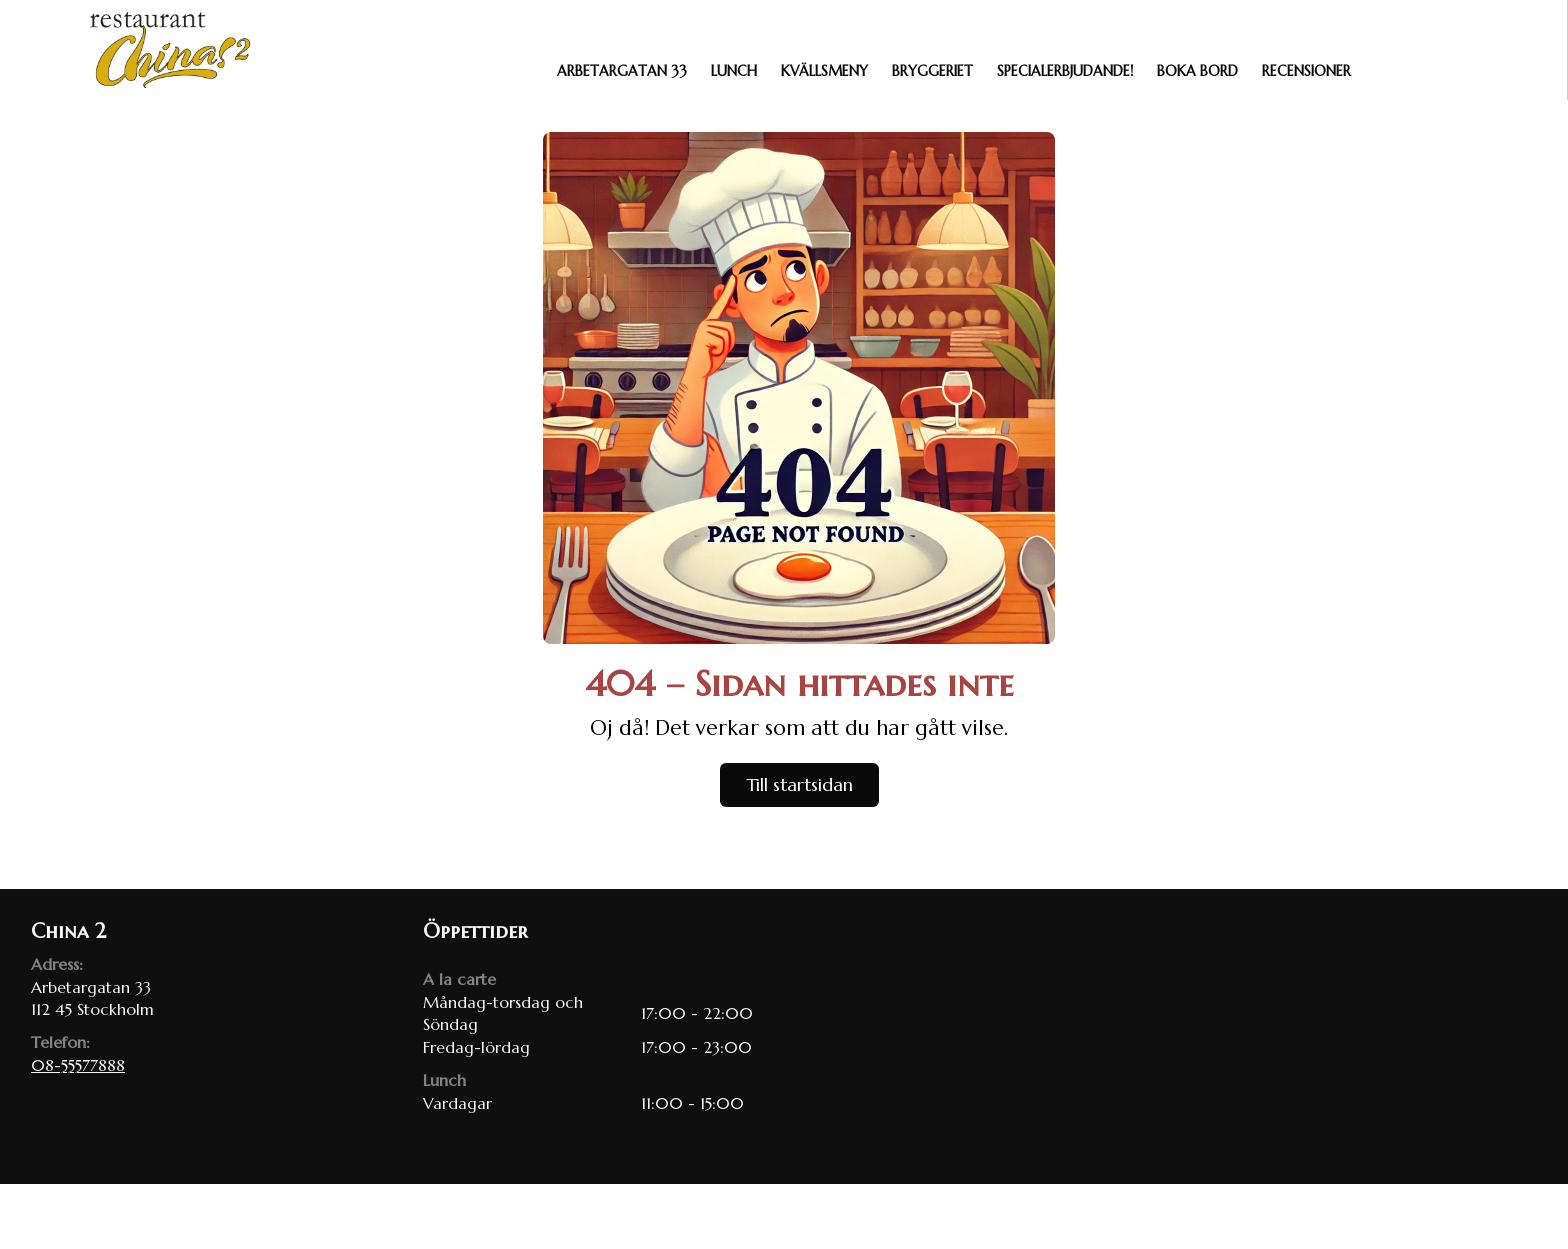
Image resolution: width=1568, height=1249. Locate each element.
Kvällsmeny (824, 71)
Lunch (734, 71)
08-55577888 (78, 1065)
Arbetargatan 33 (622, 71)
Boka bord (1197, 71)
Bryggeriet (932, 71)
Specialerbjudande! (1065, 71)
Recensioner (1306, 71)
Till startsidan (799, 784)
